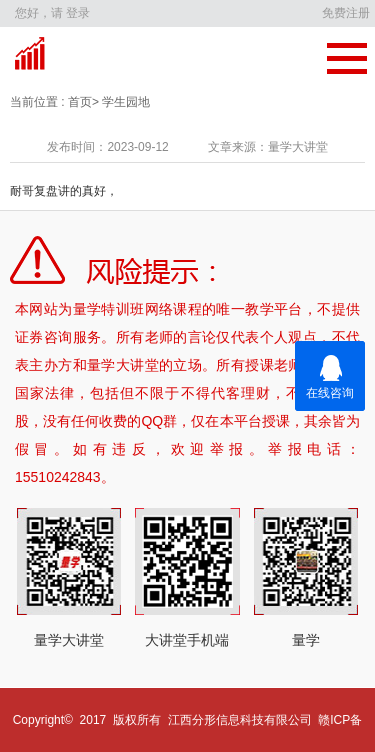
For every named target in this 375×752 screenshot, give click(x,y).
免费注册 (346, 13)
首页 (78, 102)
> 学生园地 (121, 102)
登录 (78, 13)
